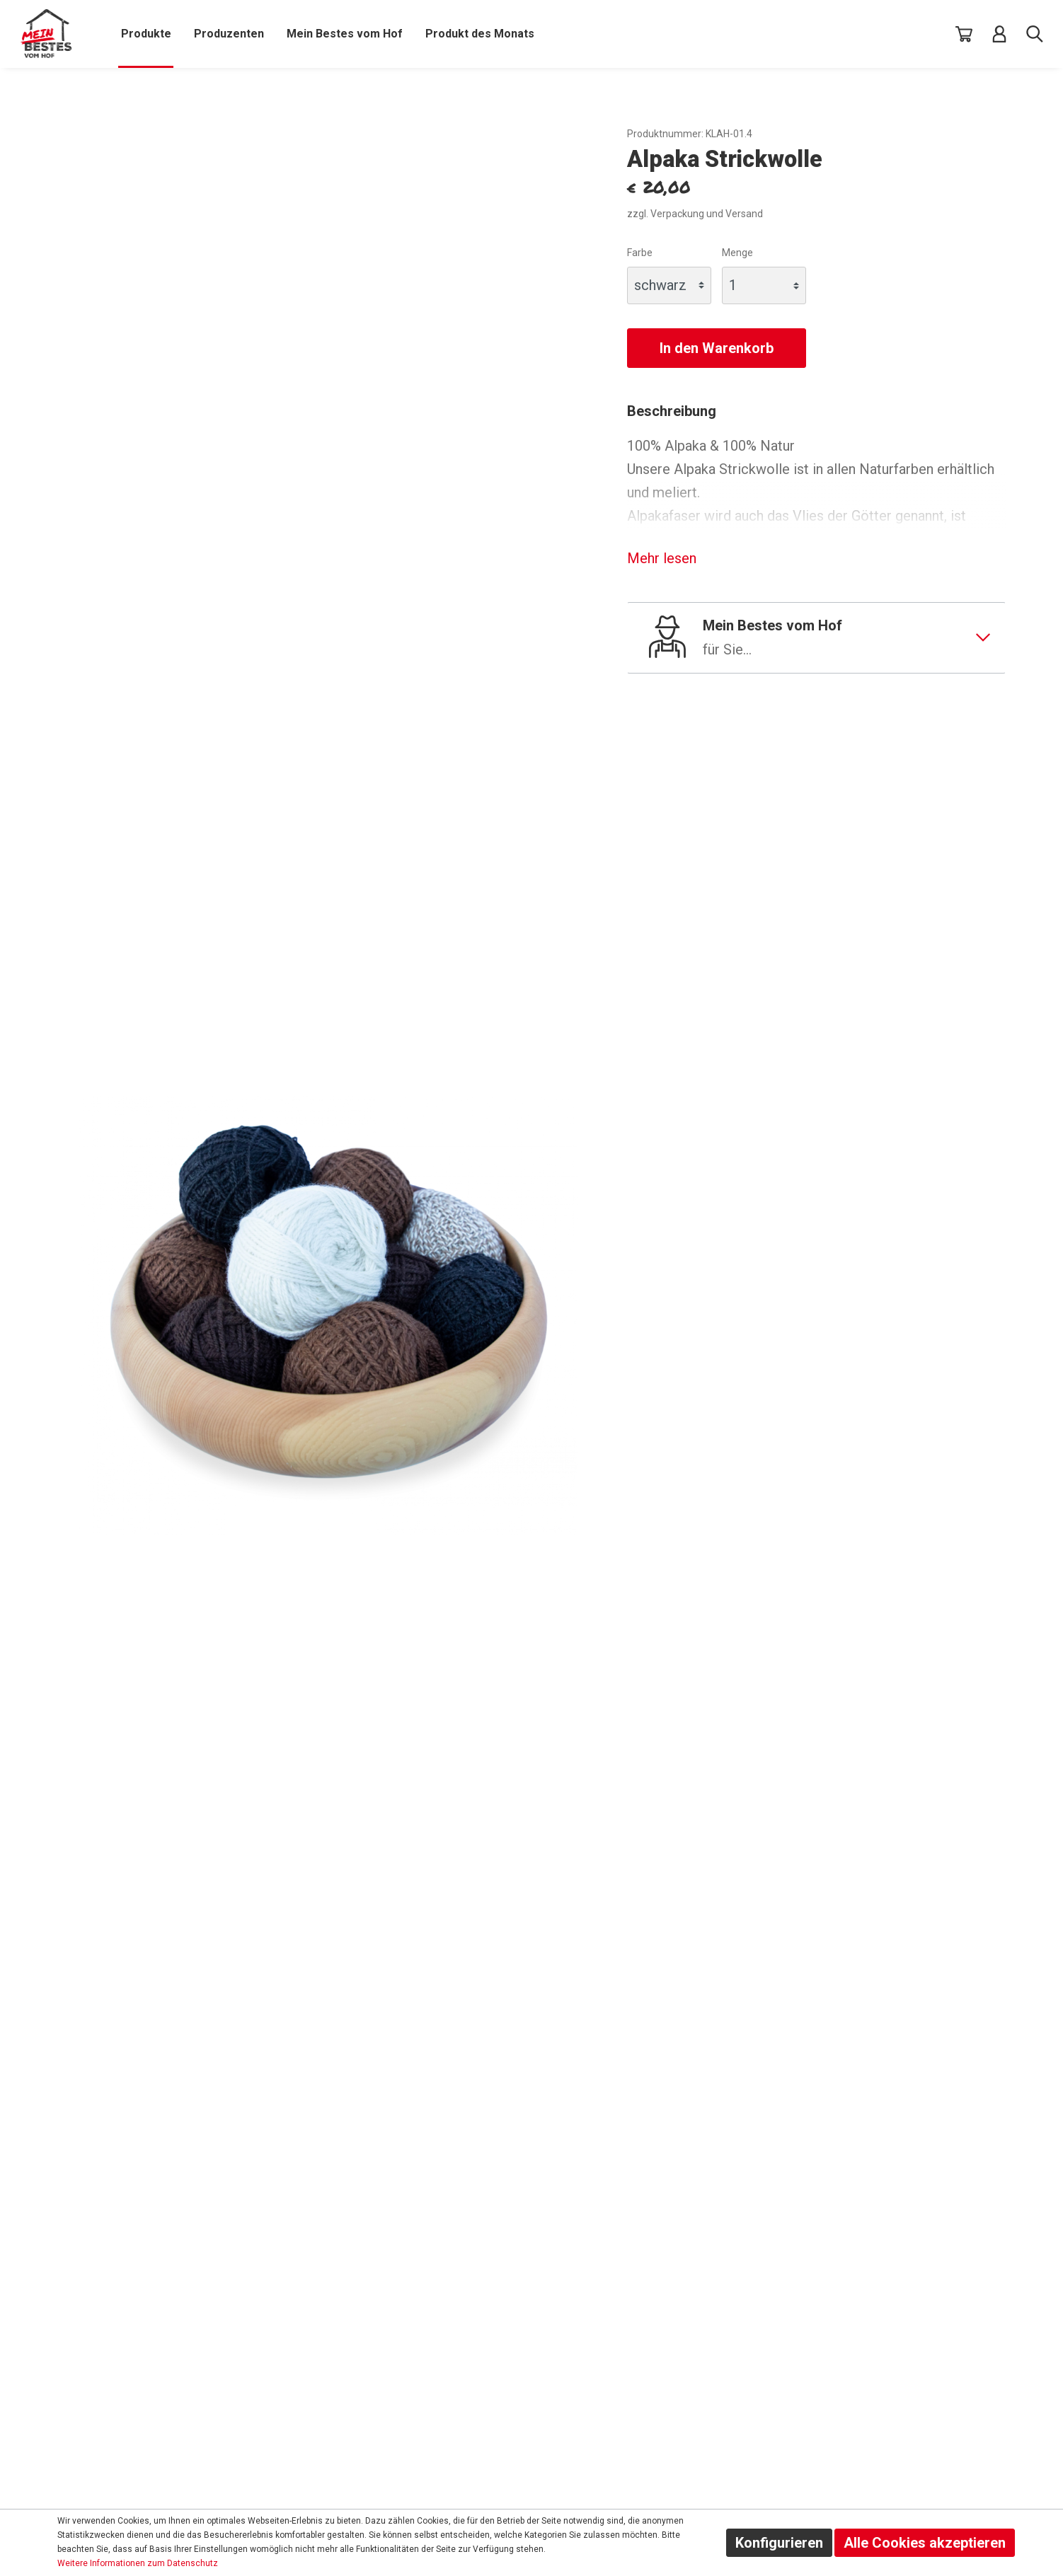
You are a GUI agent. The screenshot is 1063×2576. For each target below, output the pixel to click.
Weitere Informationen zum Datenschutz (137, 2563)
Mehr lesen (661, 558)
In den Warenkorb (717, 348)
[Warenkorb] (964, 34)
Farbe (640, 252)
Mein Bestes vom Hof (846, 639)
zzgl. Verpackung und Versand (695, 213)
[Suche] (1034, 34)
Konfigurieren (779, 2542)
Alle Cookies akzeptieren (925, 2542)
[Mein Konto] (999, 34)
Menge (737, 252)
